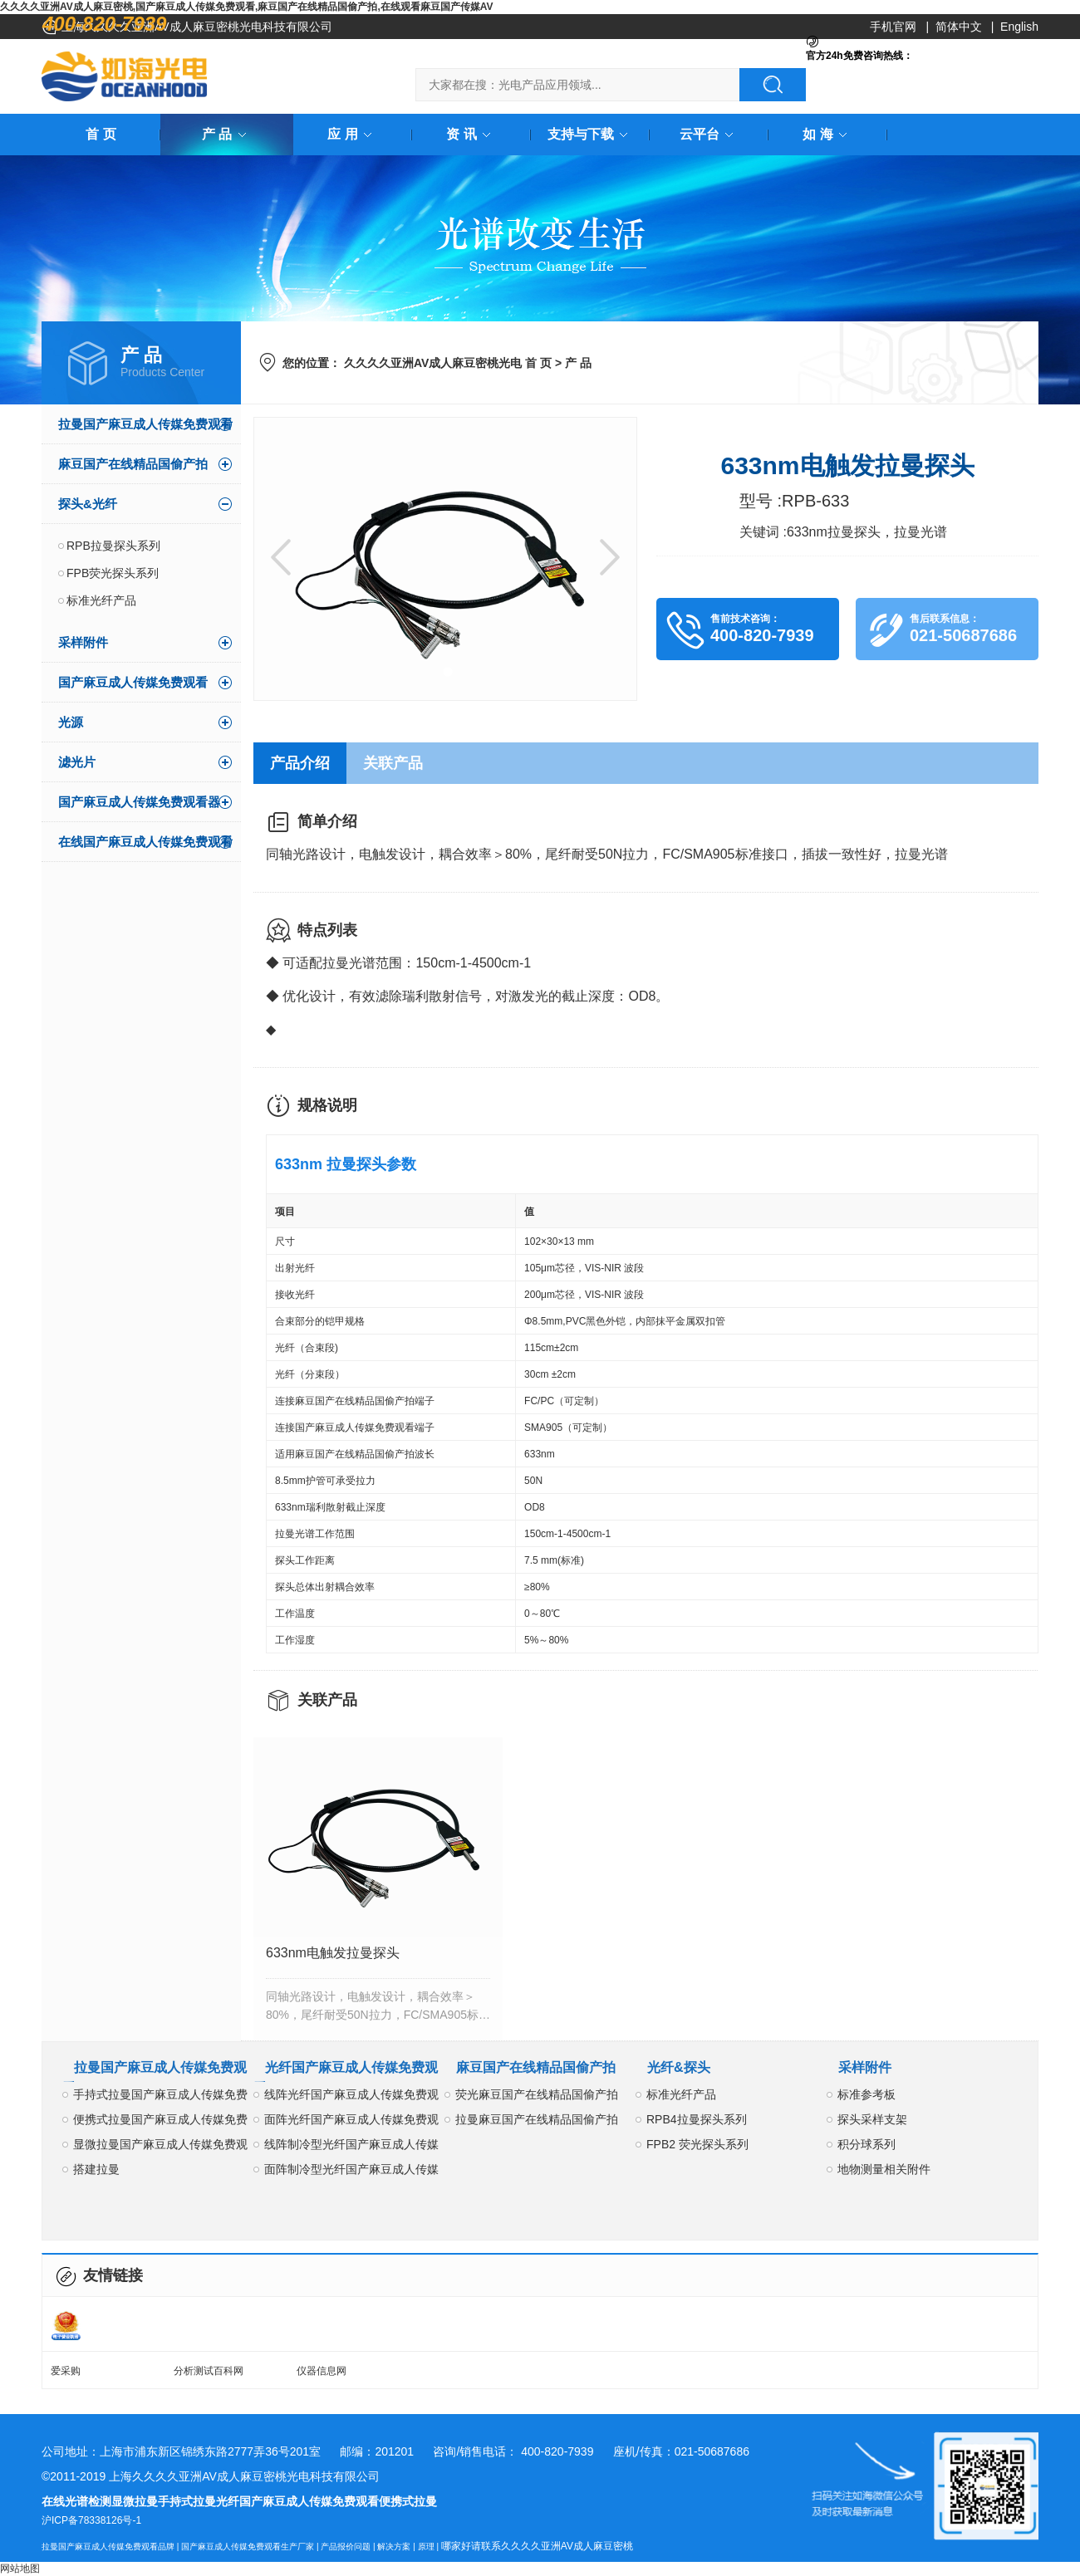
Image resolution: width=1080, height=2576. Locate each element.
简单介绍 (327, 821)
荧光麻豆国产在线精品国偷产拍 (536, 2094)
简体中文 (958, 26)
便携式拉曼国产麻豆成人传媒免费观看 (160, 2122)
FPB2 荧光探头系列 (697, 2144)
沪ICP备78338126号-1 (91, 2520)
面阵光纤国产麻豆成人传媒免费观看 (351, 2122)
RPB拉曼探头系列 (113, 545)
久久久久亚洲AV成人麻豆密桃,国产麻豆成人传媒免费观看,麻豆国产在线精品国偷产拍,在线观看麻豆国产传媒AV (246, 6)
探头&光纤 (87, 504)
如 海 (827, 134)
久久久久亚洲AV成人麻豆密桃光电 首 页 (448, 363)
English (1019, 26)
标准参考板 (866, 2094)
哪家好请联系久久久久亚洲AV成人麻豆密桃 (537, 2546)
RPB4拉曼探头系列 (696, 2119)
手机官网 (893, 26)
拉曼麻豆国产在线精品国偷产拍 (536, 2119)
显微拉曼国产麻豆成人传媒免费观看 (160, 2147)
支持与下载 (590, 134)
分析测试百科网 (208, 2371)
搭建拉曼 (96, 2169)
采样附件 (83, 642)
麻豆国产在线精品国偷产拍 (133, 464)
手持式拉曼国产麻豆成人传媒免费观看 (160, 2097)
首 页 (100, 134)
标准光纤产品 (101, 600)
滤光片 (77, 762)
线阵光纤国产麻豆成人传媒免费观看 (351, 2097)
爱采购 (66, 2371)
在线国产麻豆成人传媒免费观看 (145, 842)
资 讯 (471, 134)
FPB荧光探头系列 (112, 573)
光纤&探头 (678, 2067)
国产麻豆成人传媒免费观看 (133, 682)
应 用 (352, 134)
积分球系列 (866, 2144)
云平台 (709, 134)
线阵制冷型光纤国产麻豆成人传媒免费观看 (351, 2147)
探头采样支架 (872, 2119)
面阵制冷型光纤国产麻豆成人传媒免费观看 (351, 2172)
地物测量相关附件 (883, 2169)
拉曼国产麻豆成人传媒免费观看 (145, 424)
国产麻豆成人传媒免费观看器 (139, 802)
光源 (70, 722)
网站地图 (20, 2568)
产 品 (227, 134)
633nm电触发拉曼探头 (333, 1953)
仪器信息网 (321, 2371)
